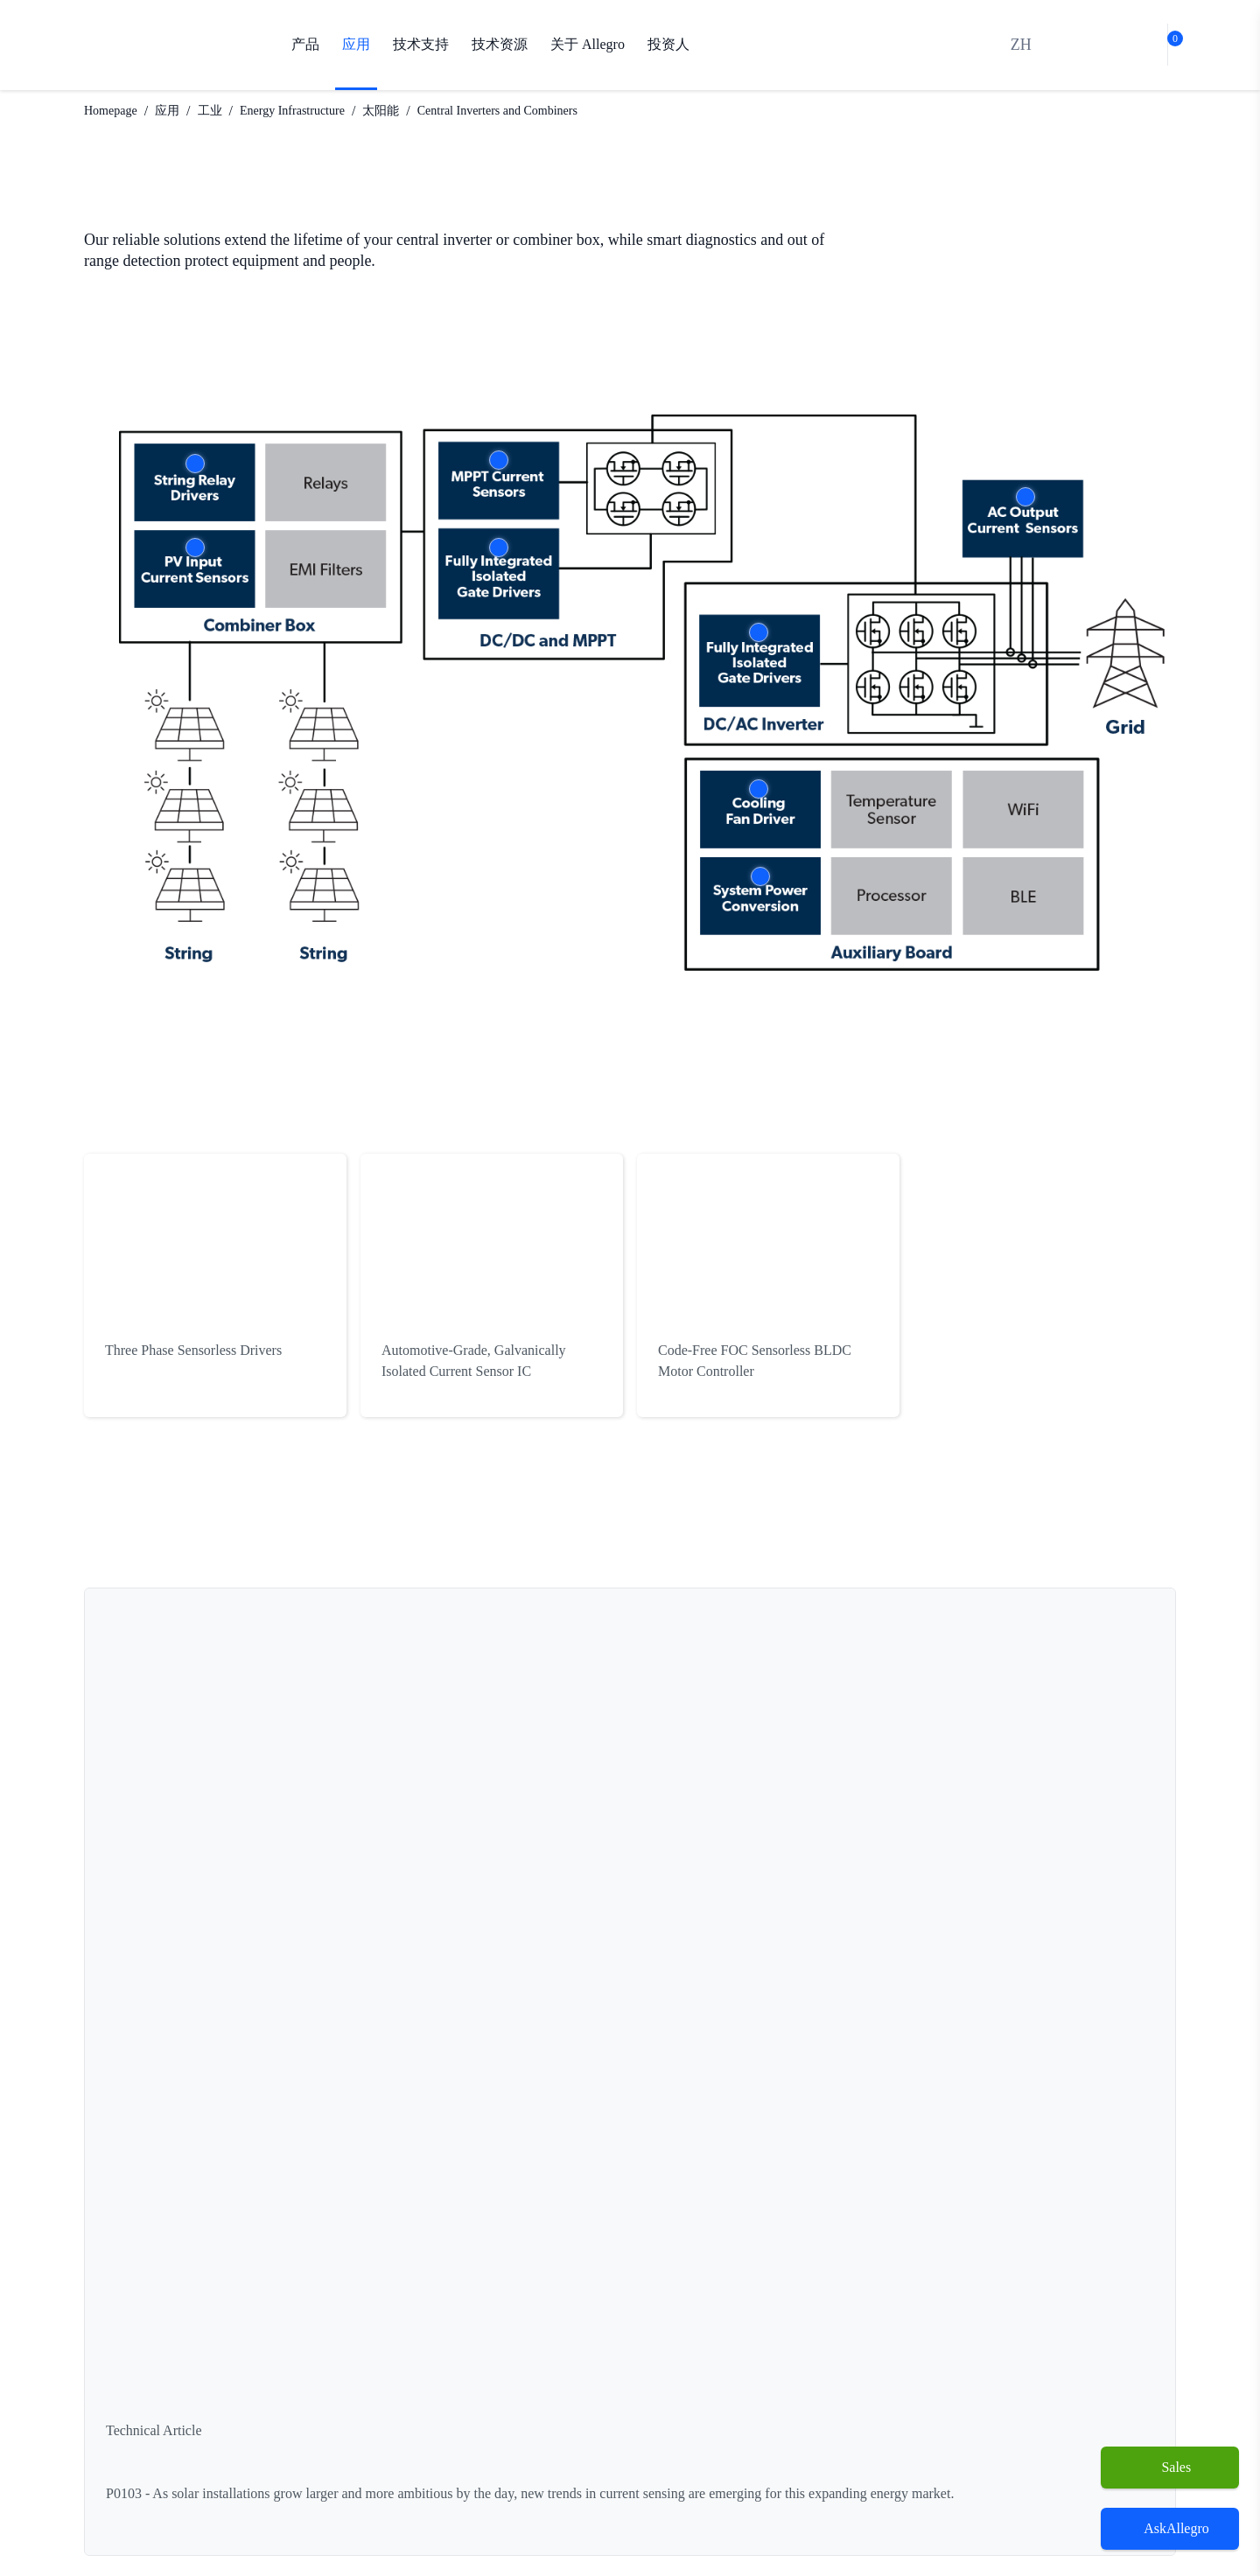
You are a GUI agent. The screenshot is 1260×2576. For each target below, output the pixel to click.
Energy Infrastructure (316, 110)
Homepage (116, 110)
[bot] (1124, 44)
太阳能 (414, 110)
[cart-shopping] (1164, 44)
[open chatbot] (1170, 2529)
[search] (1084, 44)
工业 (224, 110)
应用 (356, 44)
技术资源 (500, 44)
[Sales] (1170, 2468)
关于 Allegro (588, 44)
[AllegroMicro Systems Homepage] (163, 44)
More (195, 463)
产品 (305, 44)
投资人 (670, 44)
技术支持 (421, 44)
